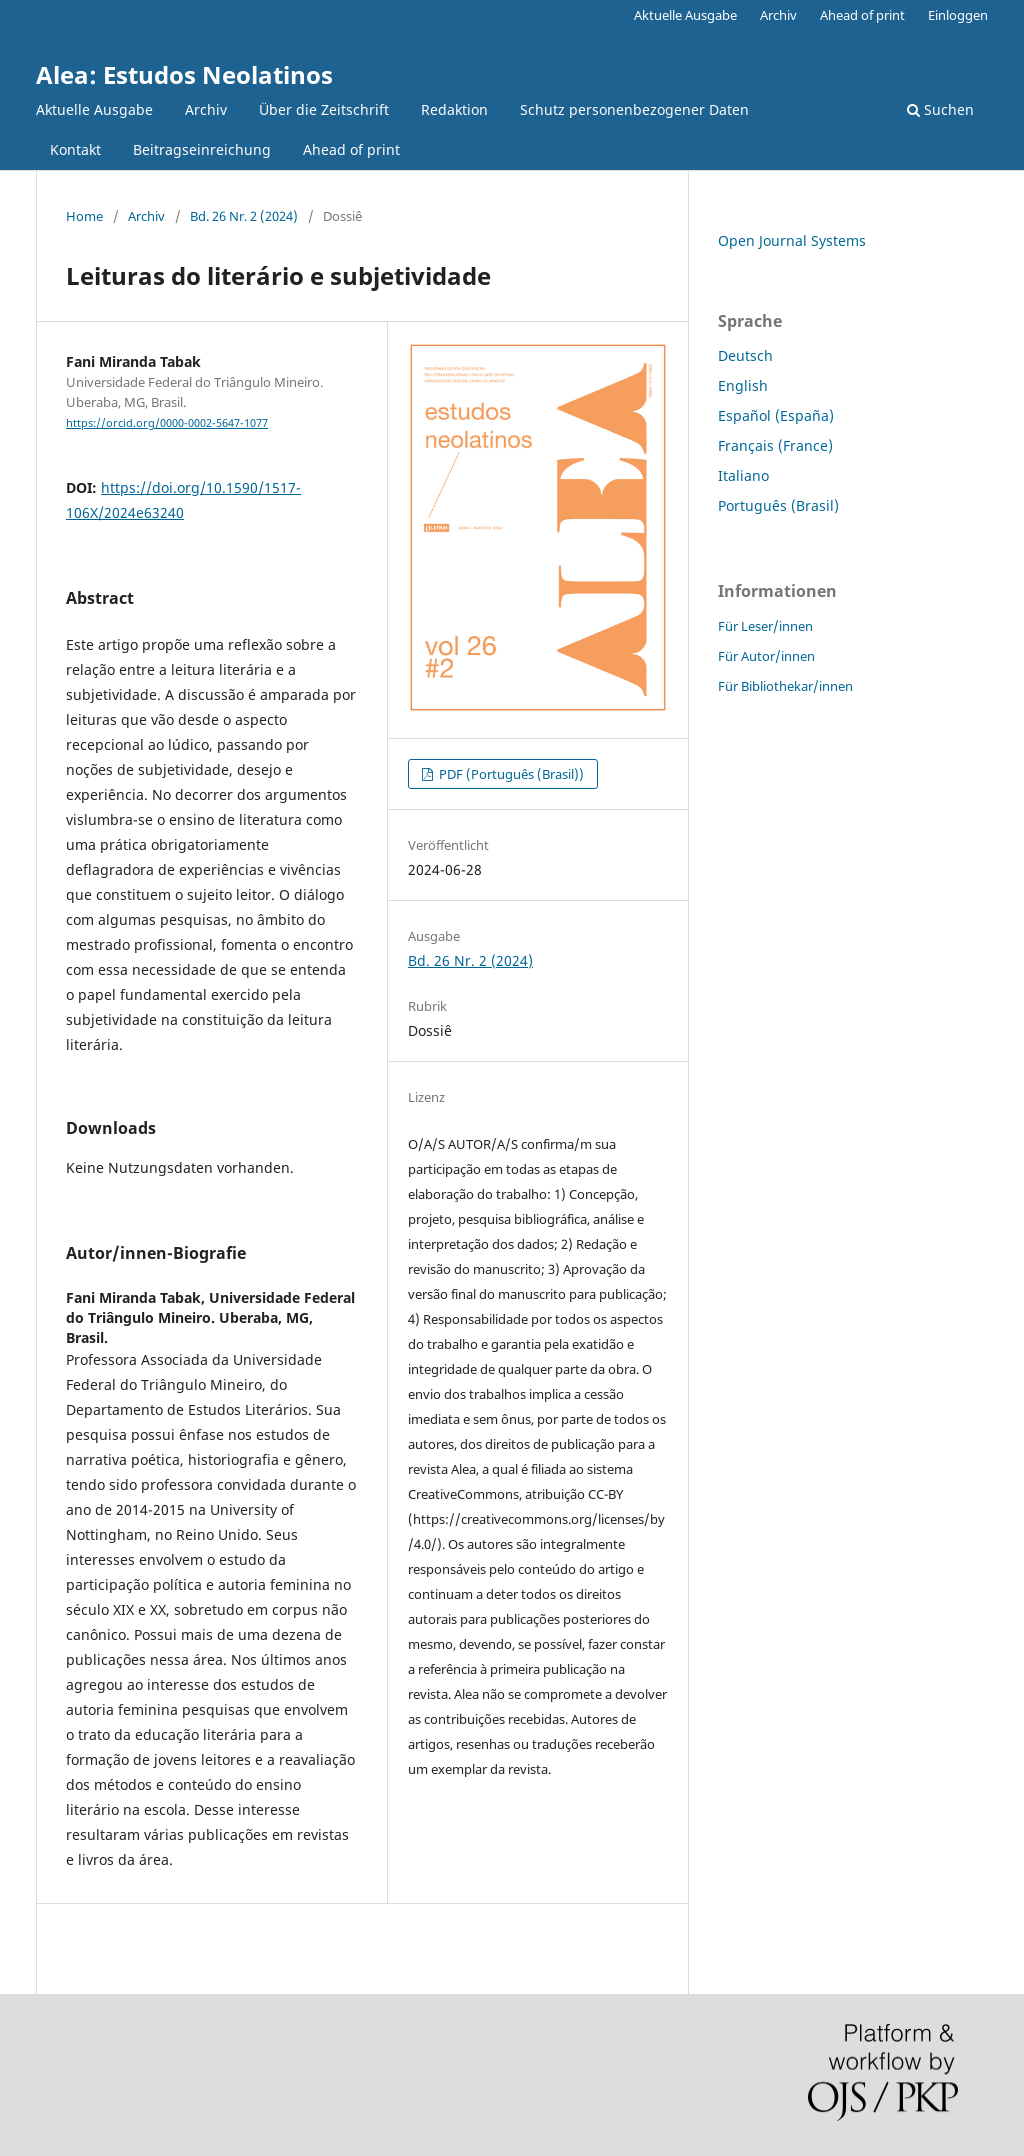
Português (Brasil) (778, 505)
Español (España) (776, 415)
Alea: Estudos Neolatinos (184, 74)
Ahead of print (351, 149)
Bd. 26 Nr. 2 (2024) (244, 216)
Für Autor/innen (766, 656)
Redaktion (454, 109)
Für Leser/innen (765, 626)
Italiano (743, 475)
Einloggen (958, 15)
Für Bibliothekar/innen (785, 686)
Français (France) (775, 445)
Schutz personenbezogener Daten (634, 109)
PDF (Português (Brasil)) (510, 774)
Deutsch (745, 355)
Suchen (940, 109)
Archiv (206, 109)
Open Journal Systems (792, 240)
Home (84, 216)
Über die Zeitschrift (324, 109)
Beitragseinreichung (202, 149)
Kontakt (75, 149)
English (743, 385)
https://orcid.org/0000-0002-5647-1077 (167, 423)
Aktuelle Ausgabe (94, 109)
